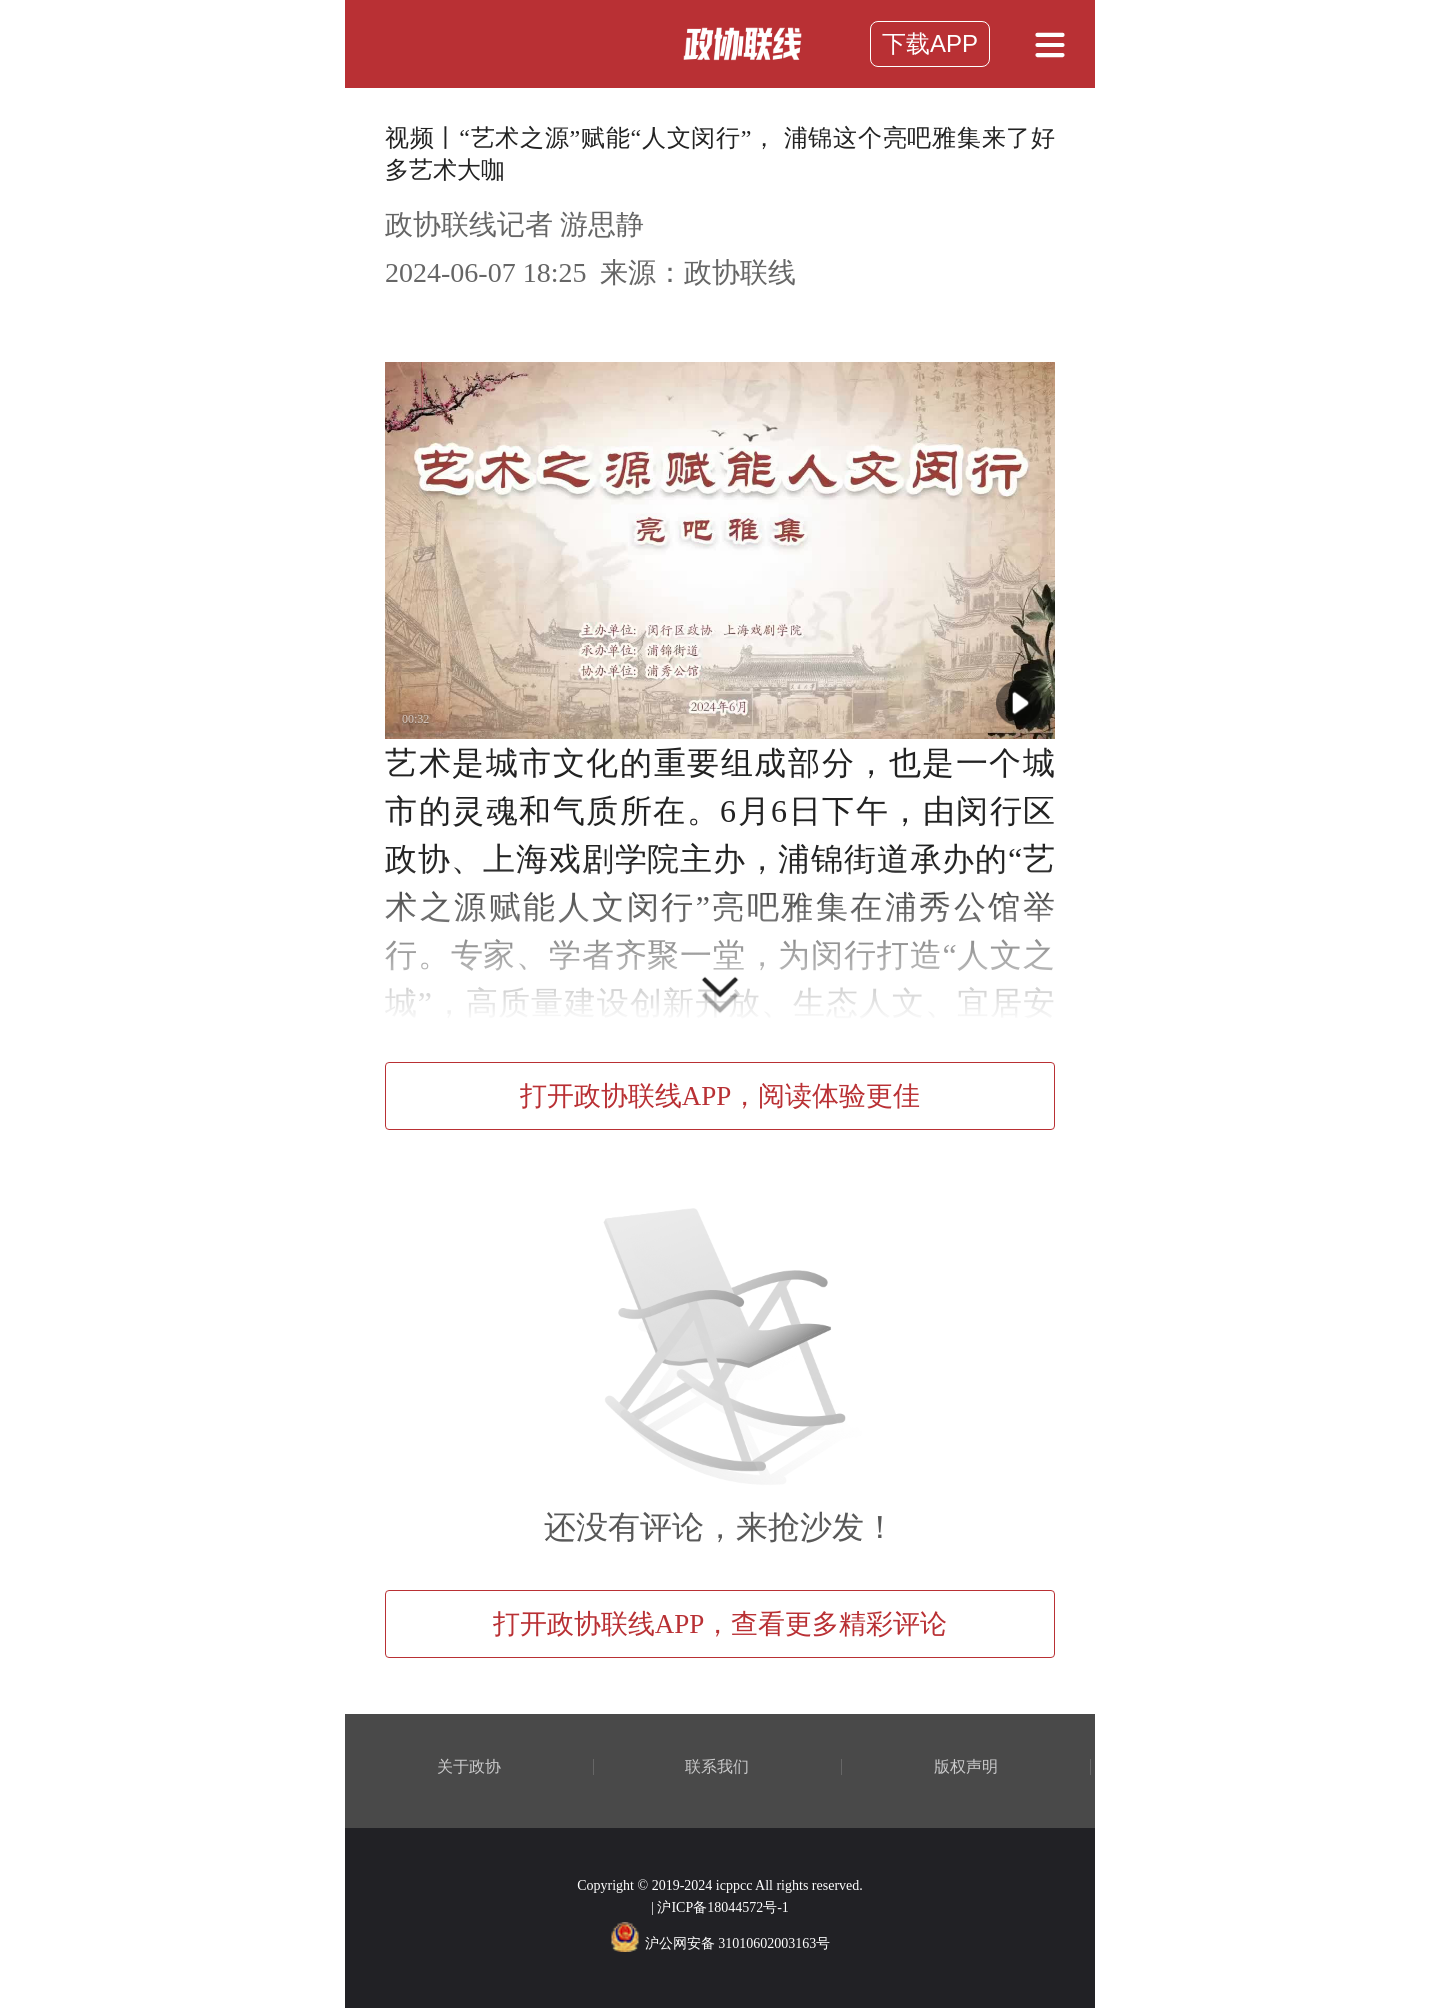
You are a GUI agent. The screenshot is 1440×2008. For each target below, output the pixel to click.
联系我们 (717, 1767)
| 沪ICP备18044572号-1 (720, 1907)
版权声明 (966, 1767)
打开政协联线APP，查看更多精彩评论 (720, 1624)
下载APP (930, 43)
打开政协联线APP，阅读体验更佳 (720, 1096)
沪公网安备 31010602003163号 (720, 1943)
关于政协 (469, 1767)
